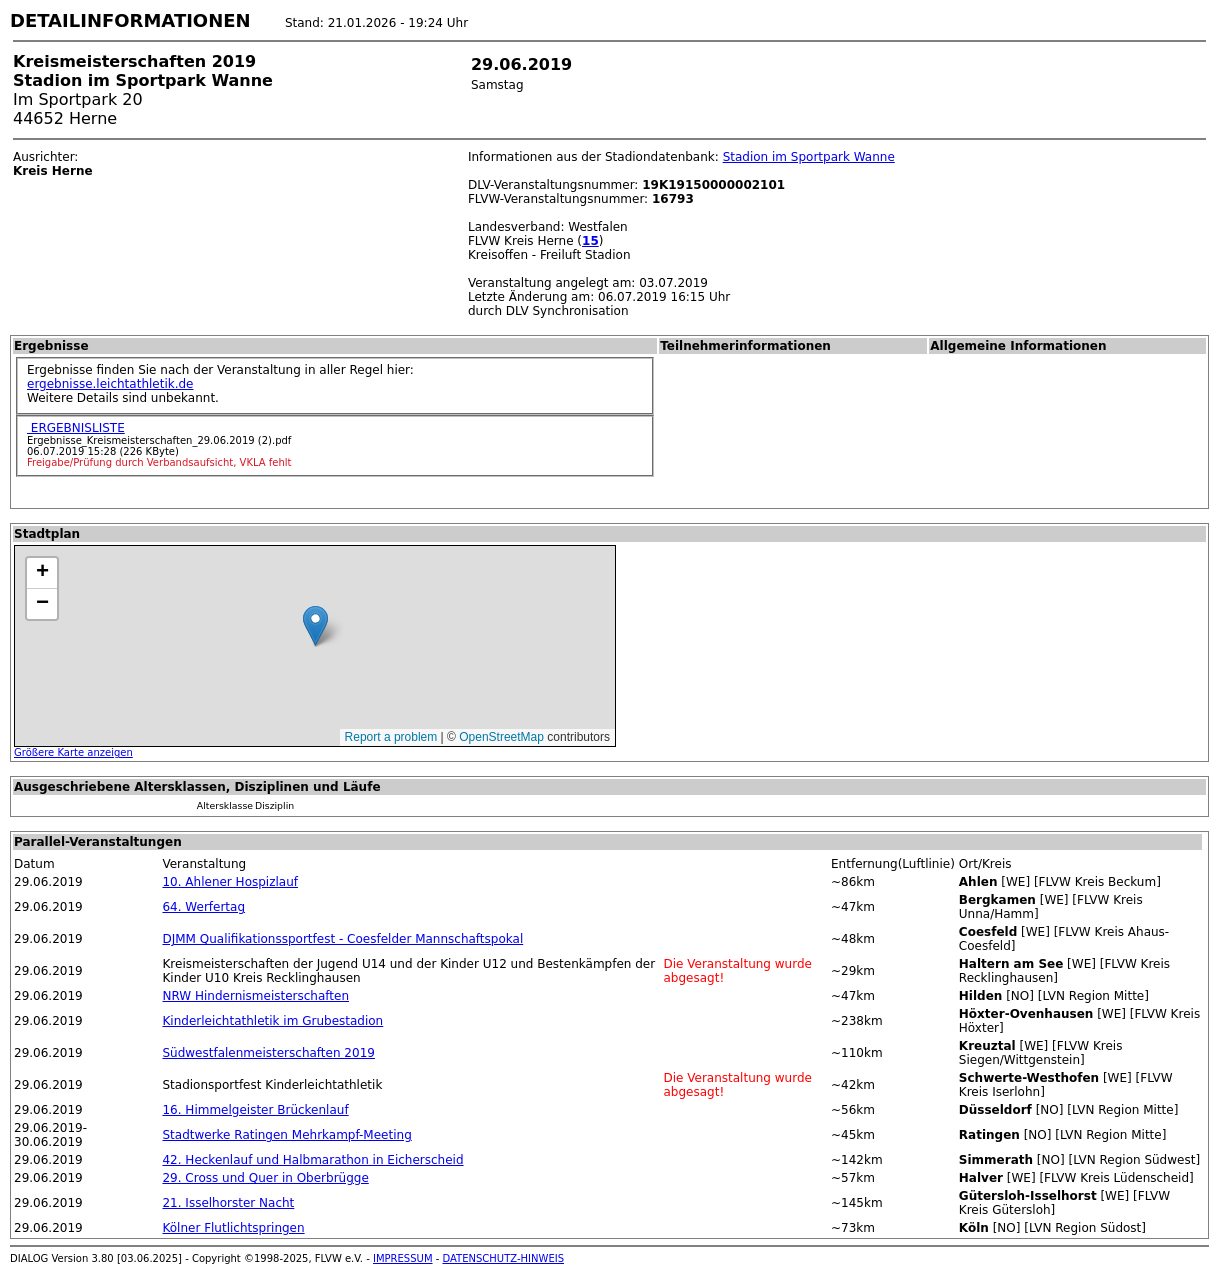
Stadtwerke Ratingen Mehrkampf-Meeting (286, 1135)
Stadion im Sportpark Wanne (809, 157)
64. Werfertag (203, 907)
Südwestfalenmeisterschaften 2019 (268, 1053)
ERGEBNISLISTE (76, 428)
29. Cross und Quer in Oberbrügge (265, 1178)
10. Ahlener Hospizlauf (230, 882)
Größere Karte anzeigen (73, 752)
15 (590, 241)
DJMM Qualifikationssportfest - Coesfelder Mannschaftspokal (342, 939)
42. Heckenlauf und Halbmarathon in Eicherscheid (312, 1160)
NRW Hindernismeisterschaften (255, 996)
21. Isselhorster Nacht (228, 1203)
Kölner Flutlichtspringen (233, 1228)
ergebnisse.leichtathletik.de (110, 384)
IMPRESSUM (403, 1258)
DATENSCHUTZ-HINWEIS (504, 1258)
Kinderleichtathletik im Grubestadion (272, 1021)
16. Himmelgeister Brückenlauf (255, 1110)
